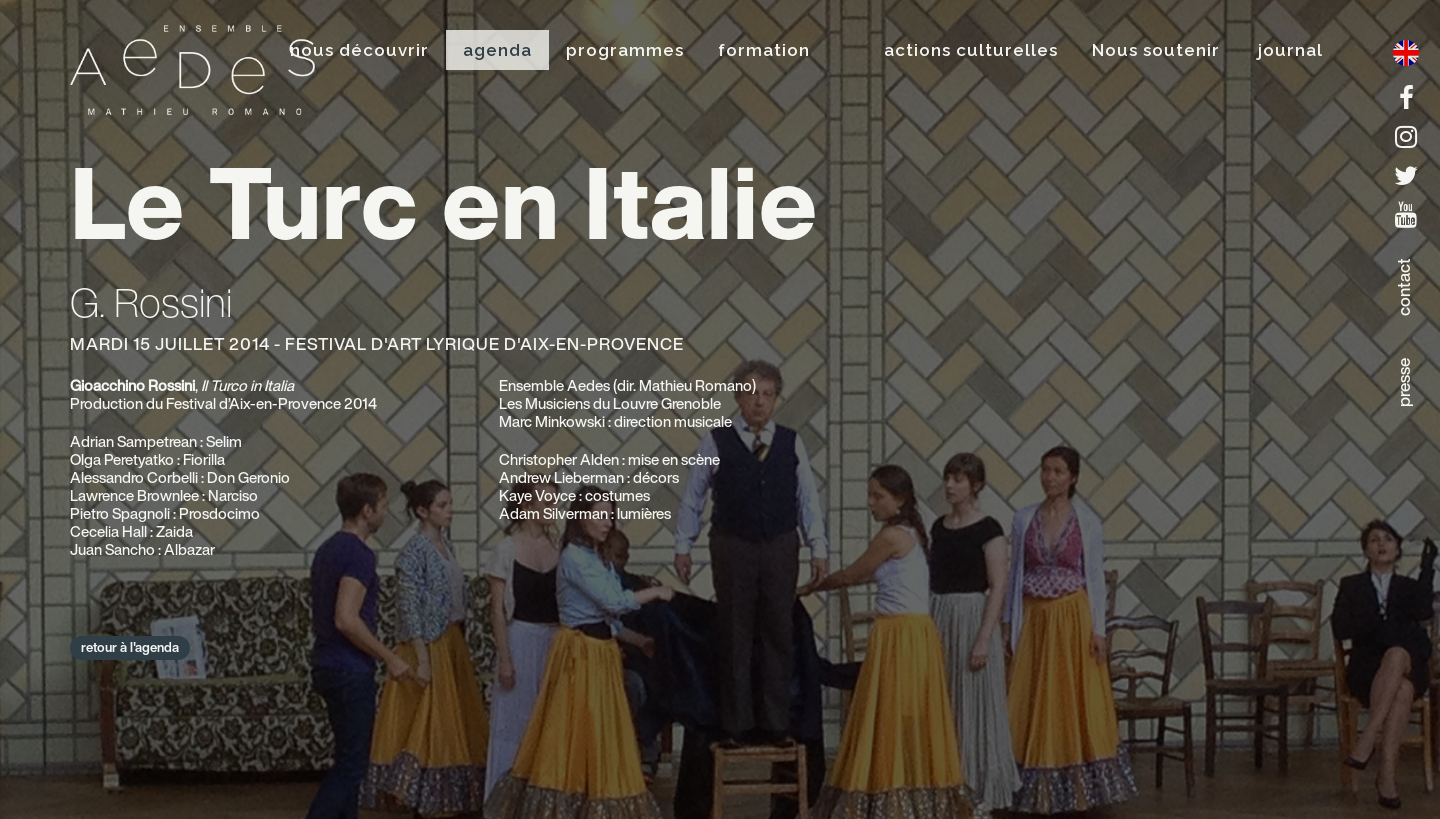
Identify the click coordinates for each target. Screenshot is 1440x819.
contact (1403, 287)
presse (1403, 382)
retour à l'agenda (130, 647)
